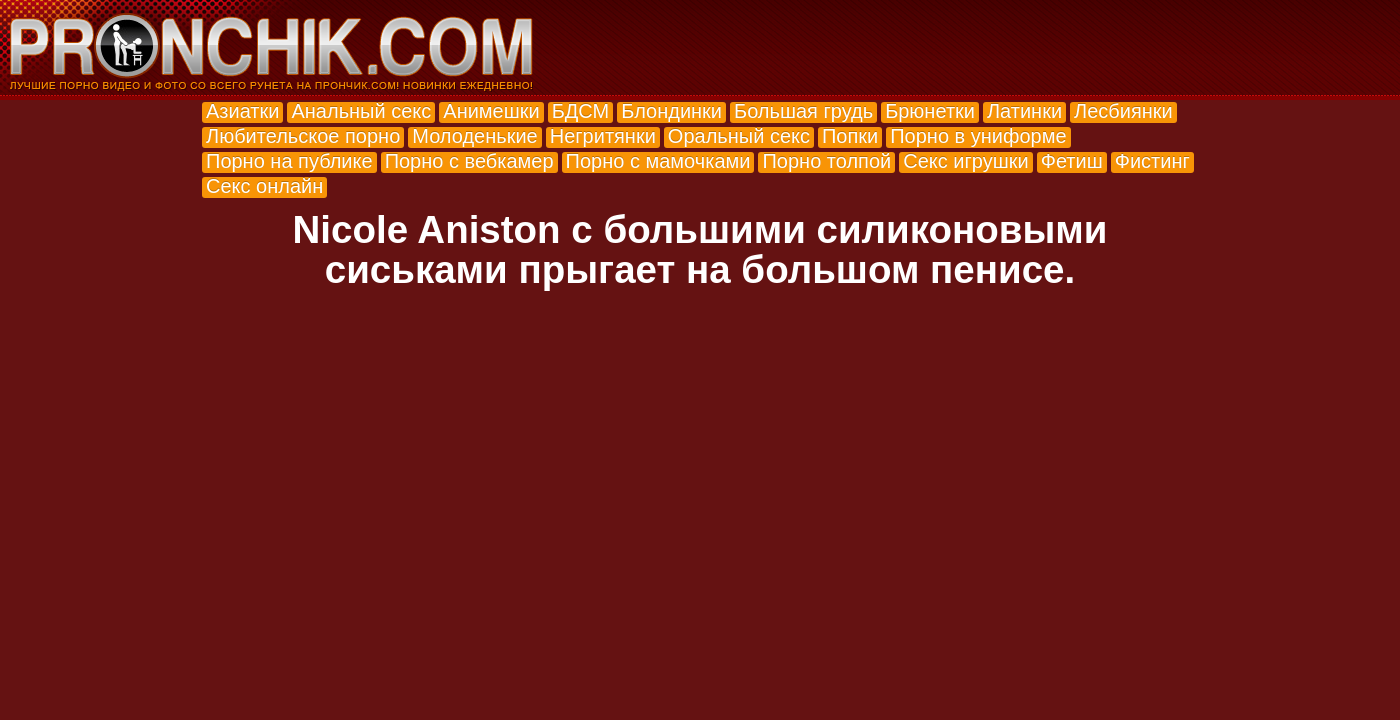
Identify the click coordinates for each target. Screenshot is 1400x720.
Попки (850, 136)
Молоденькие (474, 136)
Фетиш (1072, 161)
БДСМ (581, 111)
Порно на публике (289, 161)
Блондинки (671, 111)
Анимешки (491, 111)
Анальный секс (361, 111)
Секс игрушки (965, 161)
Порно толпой (826, 161)
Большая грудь (803, 111)
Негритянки (603, 136)
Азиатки (242, 111)
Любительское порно (303, 136)
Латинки (1024, 111)
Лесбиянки (1123, 111)
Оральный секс (739, 136)
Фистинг (1152, 161)
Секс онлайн (264, 186)
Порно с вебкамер (469, 161)
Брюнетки (930, 111)
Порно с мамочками (658, 161)
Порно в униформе (978, 136)
